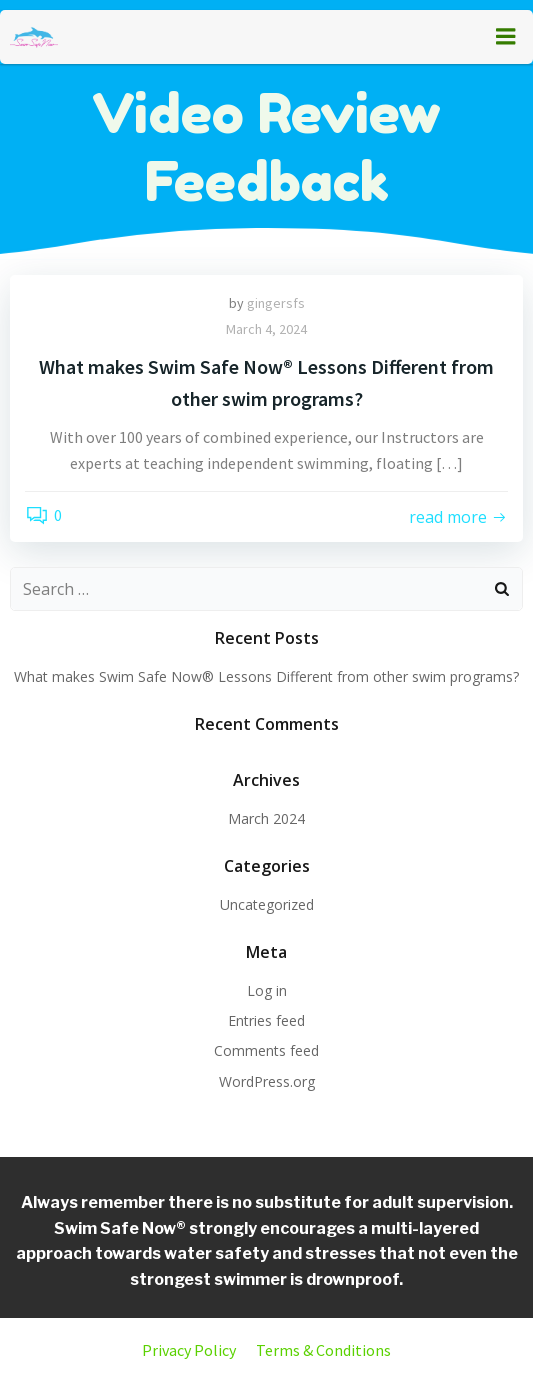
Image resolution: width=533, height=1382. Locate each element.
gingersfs (276, 303)
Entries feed (266, 1020)
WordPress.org (267, 1081)
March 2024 (266, 818)
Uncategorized (267, 904)
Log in (267, 990)
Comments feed (266, 1050)
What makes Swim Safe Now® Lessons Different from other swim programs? (266, 676)
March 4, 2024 (266, 329)
